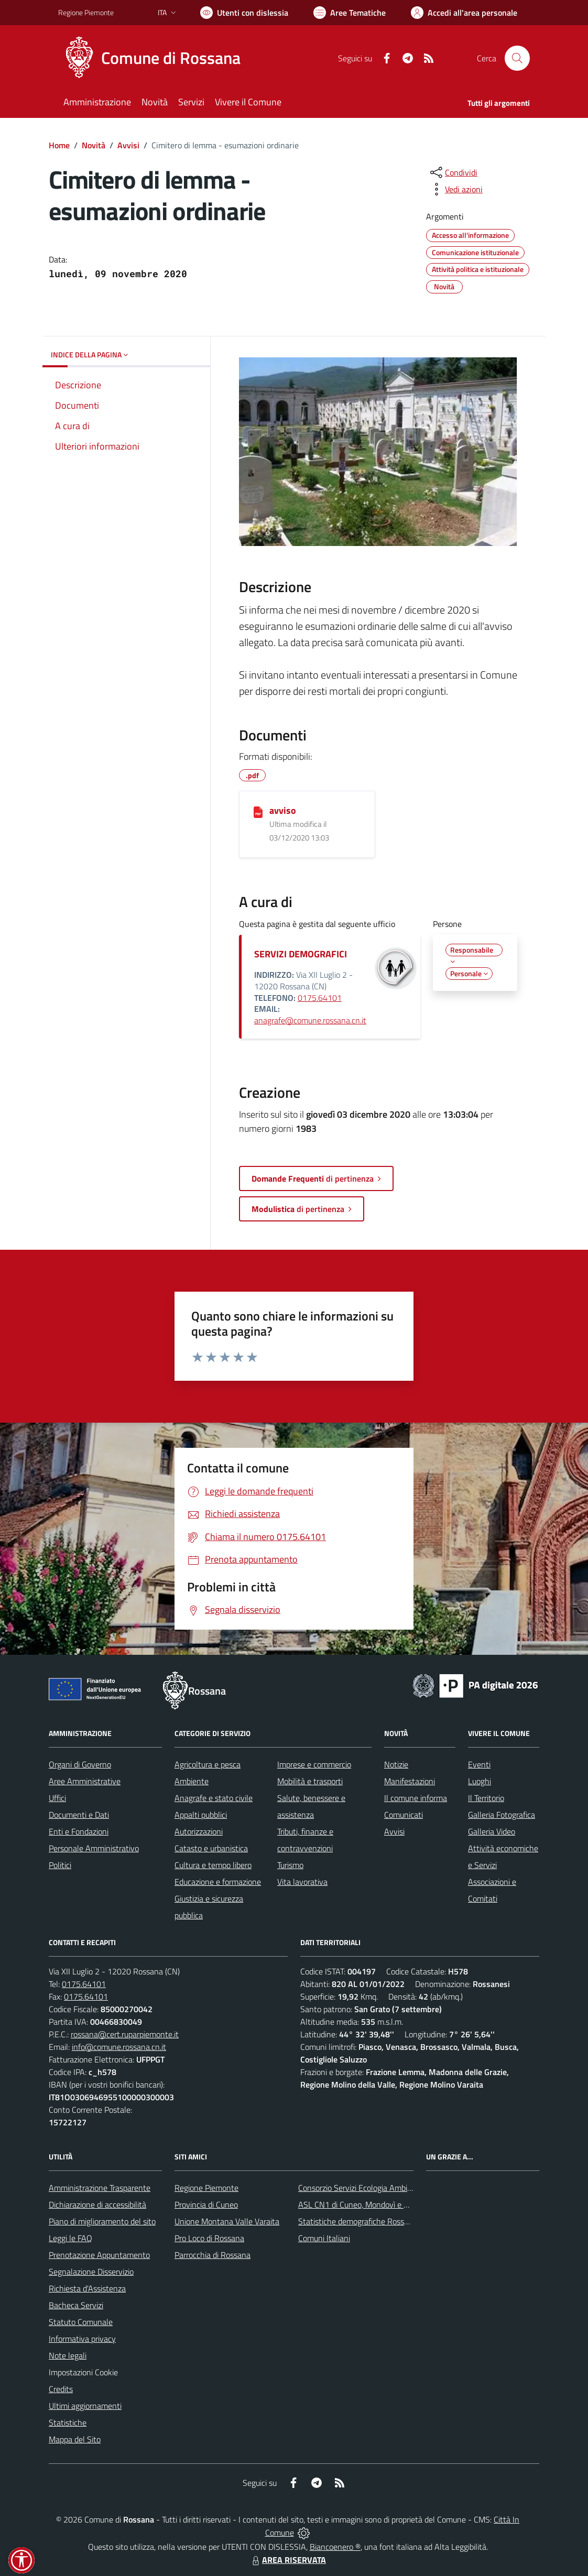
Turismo (290, 1865)
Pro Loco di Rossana (209, 2238)
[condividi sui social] (453, 172)
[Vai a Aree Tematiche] (349, 12)
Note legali (67, 2355)
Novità (93, 145)
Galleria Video (491, 1831)
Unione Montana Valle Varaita (227, 2221)
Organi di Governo (80, 1764)
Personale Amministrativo (94, 1848)
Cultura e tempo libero (213, 1865)
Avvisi (128, 145)
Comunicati (403, 1814)
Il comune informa (415, 1798)
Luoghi (479, 1781)
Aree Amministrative (85, 1781)
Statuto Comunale (81, 2322)
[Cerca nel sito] (517, 58)
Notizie (396, 1764)
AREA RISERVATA (287, 2559)
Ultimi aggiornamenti (85, 2405)
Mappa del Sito (75, 2439)
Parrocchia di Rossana (213, 2254)
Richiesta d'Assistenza (87, 2288)
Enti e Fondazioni (78, 1831)
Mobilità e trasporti (310, 1781)
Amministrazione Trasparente (99, 2187)
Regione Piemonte (206, 2187)
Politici (60, 1865)
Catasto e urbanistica (211, 1848)
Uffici (57, 1798)
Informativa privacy (82, 2338)
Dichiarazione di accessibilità (97, 2204)
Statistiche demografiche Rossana (357, 2221)
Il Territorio (486, 1798)
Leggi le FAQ (70, 2238)
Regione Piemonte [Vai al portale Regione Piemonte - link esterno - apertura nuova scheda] (86, 12)
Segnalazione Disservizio (91, 2271)
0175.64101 (320, 997)
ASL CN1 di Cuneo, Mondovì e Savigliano (368, 2204)
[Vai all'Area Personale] (464, 12)
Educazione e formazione (218, 1881)
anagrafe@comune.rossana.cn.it (310, 1020)
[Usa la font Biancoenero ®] (244, 12)
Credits (61, 2389)
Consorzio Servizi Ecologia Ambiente (360, 2187)
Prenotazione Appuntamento (99, 2254)
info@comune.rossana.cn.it (119, 2046)
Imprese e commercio (314, 1764)
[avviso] (258, 811)
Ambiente (192, 1781)
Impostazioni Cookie (83, 2372)
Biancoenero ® (335, 2546)
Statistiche (67, 2422)
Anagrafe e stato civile (214, 1798)
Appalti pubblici (201, 1814)
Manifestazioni (409, 1781)
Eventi (479, 1764)
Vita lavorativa (302, 1881)
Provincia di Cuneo (206, 2204)
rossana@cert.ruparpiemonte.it (125, 2034)
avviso (282, 810)
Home (59, 145)
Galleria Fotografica (501, 1814)
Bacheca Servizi (76, 2305)
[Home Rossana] (155, 58)
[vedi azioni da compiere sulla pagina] (455, 189)
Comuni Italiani (324, 2238)
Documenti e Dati (79, 1814)
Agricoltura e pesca (208, 1764)
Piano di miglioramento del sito (102, 2221)
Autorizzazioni (199, 1831)
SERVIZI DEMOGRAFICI (300, 954)
